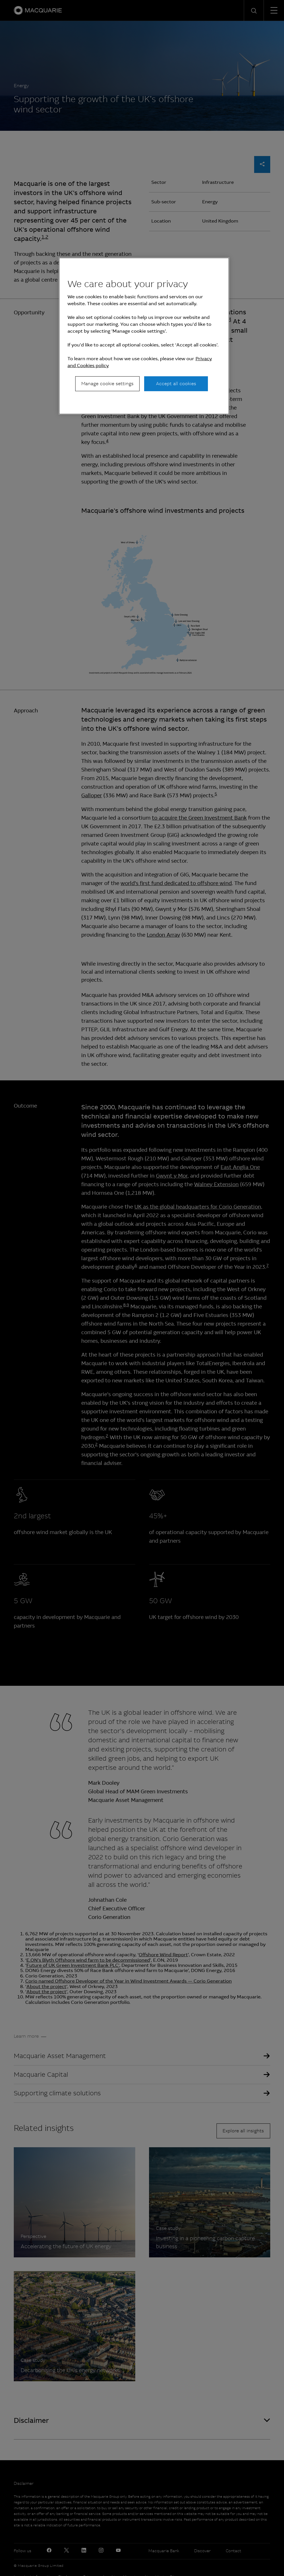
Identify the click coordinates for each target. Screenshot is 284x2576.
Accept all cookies (176, 384)
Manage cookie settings (107, 384)
